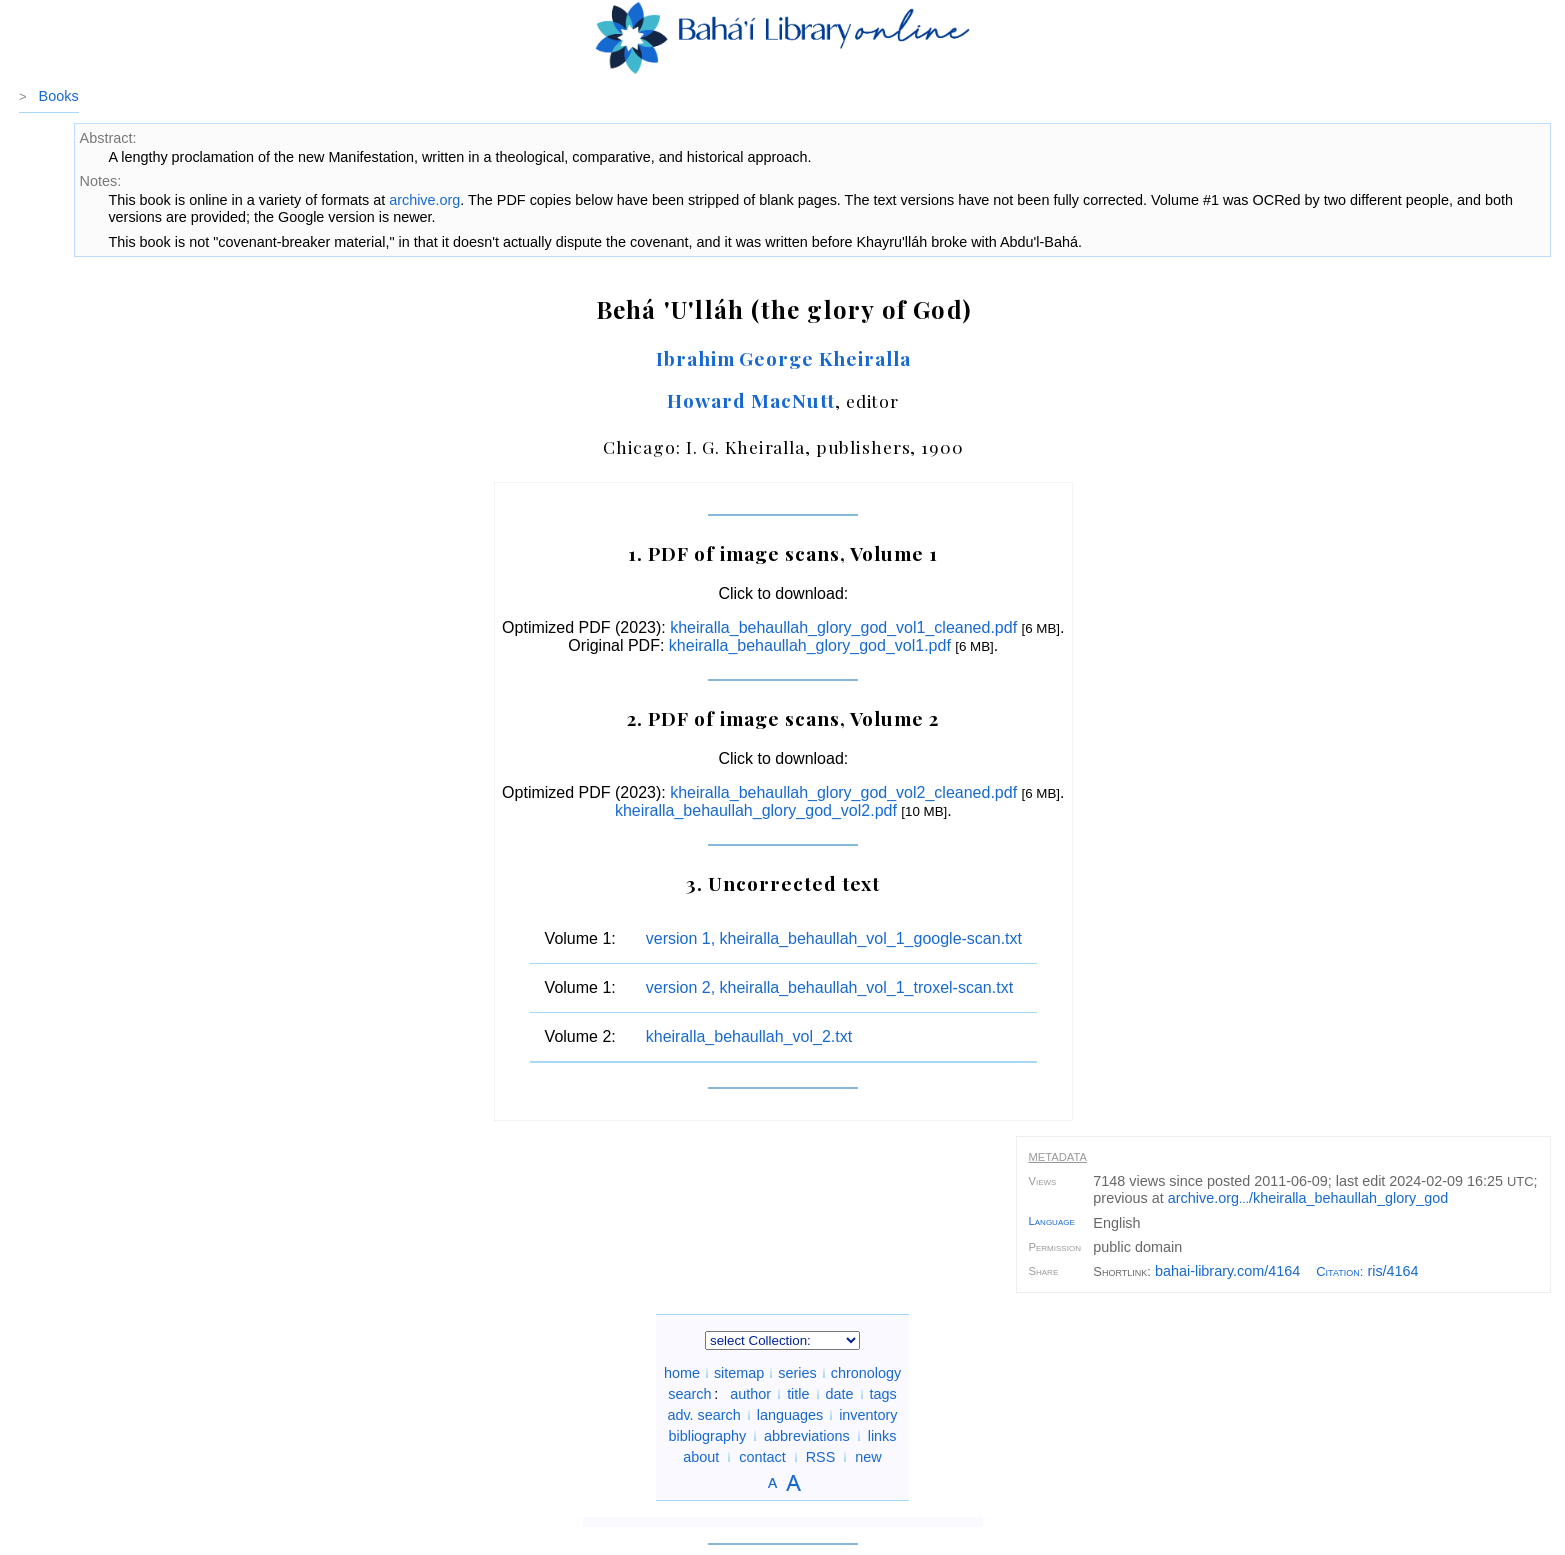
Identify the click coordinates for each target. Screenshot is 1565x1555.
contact (762, 1457)
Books (59, 96)
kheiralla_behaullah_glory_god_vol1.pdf (810, 645)
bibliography (707, 1436)
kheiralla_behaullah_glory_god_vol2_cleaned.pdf (843, 792)
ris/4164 (1392, 1271)
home (682, 1373)
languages (790, 1415)
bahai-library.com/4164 (1227, 1271)
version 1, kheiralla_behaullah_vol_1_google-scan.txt (834, 938)
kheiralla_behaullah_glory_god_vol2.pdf (756, 810)
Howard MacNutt (750, 400)
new (868, 1457)
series (797, 1373)
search (689, 1394)
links (882, 1436)
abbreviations (807, 1436)
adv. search (703, 1415)
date (840, 1394)
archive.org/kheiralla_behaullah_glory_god (1308, 1198)
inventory (868, 1415)
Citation (1338, 1271)
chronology (866, 1373)
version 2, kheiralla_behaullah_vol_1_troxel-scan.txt (829, 987)
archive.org (424, 200)
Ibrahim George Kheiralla (783, 358)
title (798, 1394)
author (750, 1394)
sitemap (739, 1373)
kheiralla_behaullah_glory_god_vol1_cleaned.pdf (843, 627)
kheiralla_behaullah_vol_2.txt (749, 1036)
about (701, 1457)
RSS (821, 1457)
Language (1052, 1221)
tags (883, 1394)
